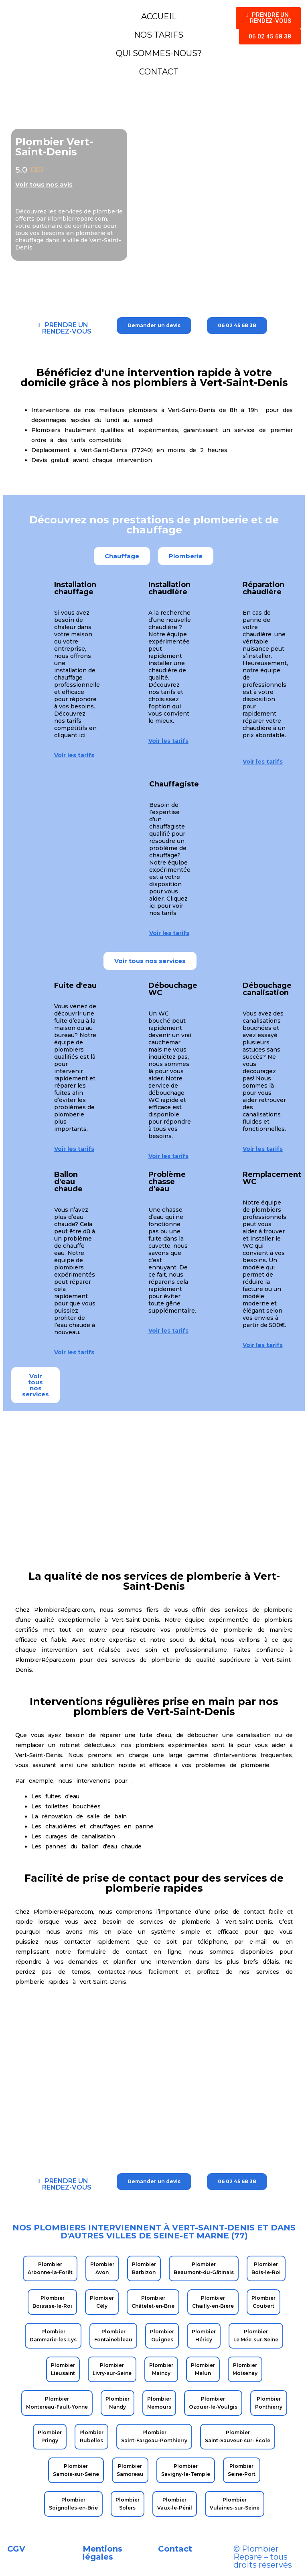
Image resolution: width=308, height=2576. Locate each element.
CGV (16, 2549)
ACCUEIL (158, 16)
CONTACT (158, 71)
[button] (122, 556)
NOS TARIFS (158, 35)
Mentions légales (102, 2553)
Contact (175, 2549)
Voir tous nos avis (44, 184)
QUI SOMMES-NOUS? (159, 53)
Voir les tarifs (74, 755)
